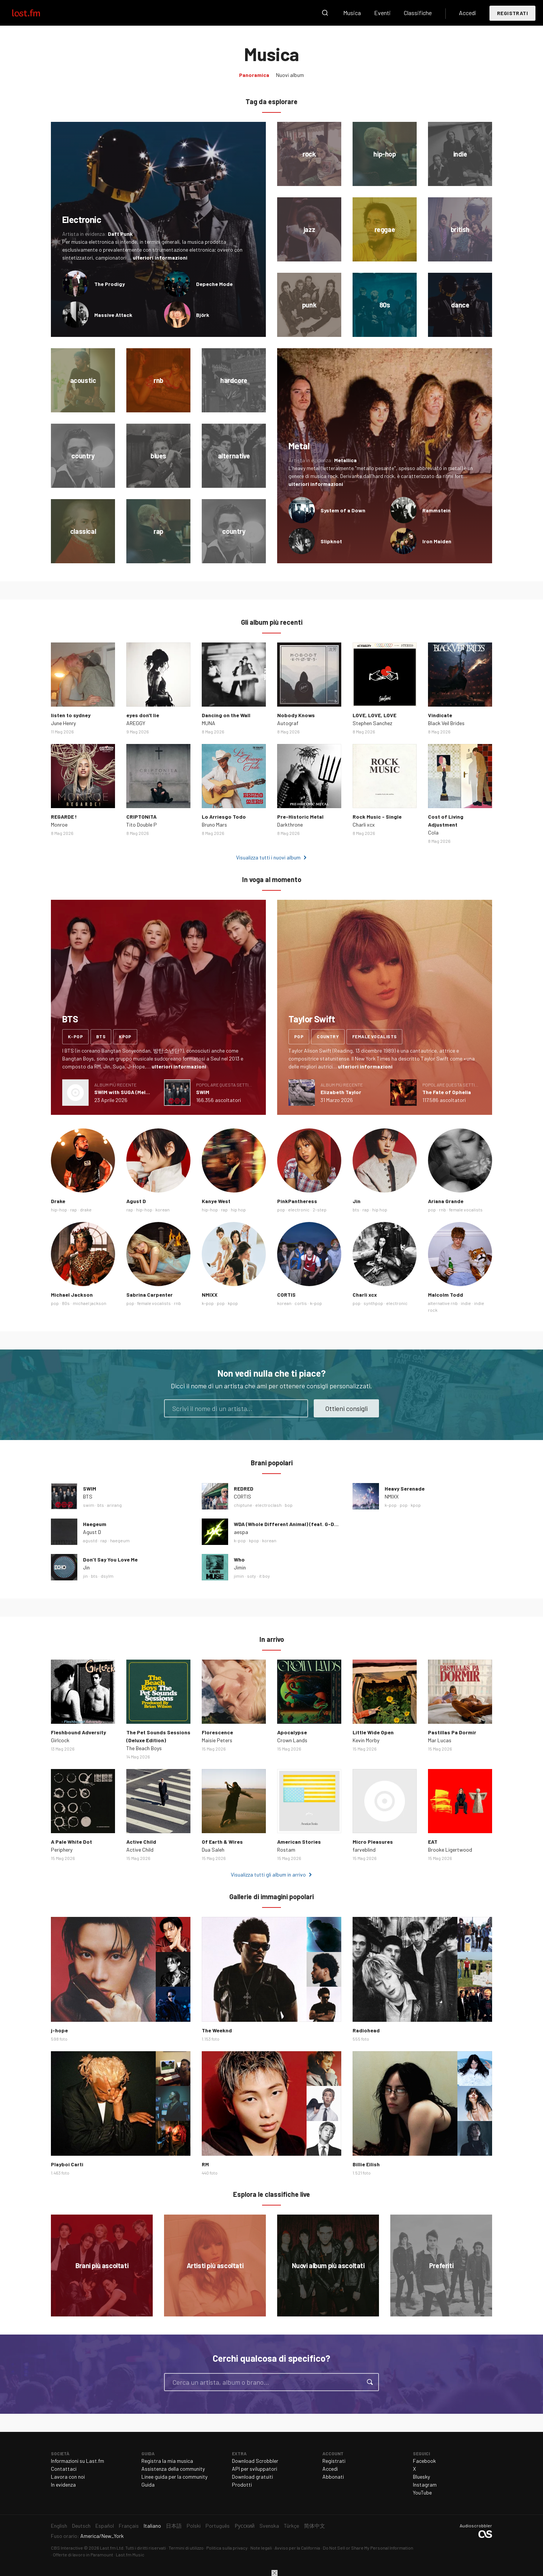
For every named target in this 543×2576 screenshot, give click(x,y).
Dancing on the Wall (226, 715)
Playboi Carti (67, 2164)
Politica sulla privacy (227, 2547)
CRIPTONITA (141, 816)
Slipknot (331, 541)
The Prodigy (109, 284)
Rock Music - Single (377, 816)
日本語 (174, 2525)
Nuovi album (290, 75)
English (59, 2525)
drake (86, 1209)
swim (88, 1505)
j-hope (59, 2030)
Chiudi (275, 2573)
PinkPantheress (297, 1201)
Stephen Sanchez (372, 723)
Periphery (61, 1849)
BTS (87, 1496)
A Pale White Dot (71, 1841)
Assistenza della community (173, 2468)
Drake (58, 1201)
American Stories (299, 1841)
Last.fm (34, 13)
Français (129, 2525)
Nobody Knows (296, 715)
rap (73, 1209)
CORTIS (286, 1294)
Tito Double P (141, 824)
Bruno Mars (214, 824)
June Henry (63, 723)
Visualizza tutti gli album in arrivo (268, 1874)
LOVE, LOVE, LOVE (374, 715)
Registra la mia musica (167, 2461)
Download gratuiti (252, 2476)
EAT (432, 1841)
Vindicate (440, 715)
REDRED (243, 1488)
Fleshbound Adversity (78, 1732)
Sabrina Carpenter (149, 1294)
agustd (90, 1540)
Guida (148, 2484)
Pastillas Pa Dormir (452, 1732)
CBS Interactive (67, 2547)
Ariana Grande (445, 1201)
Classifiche (418, 12)
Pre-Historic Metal (300, 816)
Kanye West (216, 1201)
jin (85, 1575)
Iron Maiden (436, 541)
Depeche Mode (214, 284)
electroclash (268, 1505)
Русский (245, 2525)
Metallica (345, 460)
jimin (239, 1575)
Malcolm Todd (445, 1294)
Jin (356, 1201)
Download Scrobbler (255, 2461)
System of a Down (343, 510)
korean (162, 1209)
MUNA (208, 723)
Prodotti (242, 2484)
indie (466, 1303)
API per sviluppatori (254, 2468)
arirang (114, 1505)
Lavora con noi (68, 2476)
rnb (442, 1209)
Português (218, 2525)
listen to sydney (70, 715)
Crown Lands (292, 1740)
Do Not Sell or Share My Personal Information (368, 2547)
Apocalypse (292, 1732)
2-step (320, 1209)
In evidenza (63, 2484)
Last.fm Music (130, 2554)
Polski (194, 2525)
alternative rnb (443, 1303)
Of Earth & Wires (222, 1841)
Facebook (424, 2461)
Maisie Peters (217, 1740)
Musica (352, 12)
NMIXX (210, 1294)
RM (205, 2164)
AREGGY (135, 723)
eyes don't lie (142, 715)
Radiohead (366, 2030)
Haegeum (94, 1524)
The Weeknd (217, 2030)
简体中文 (314, 2525)
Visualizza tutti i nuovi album (268, 857)
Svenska (269, 2525)
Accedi (467, 12)
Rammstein (436, 510)
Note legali (261, 2547)
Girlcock (60, 1740)
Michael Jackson (72, 1294)
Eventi (382, 12)
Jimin (240, 1567)
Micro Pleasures (373, 1841)
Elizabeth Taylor (341, 1092)
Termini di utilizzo (186, 2547)
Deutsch (81, 2525)
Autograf (287, 723)
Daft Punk (120, 234)
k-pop (75, 1036)
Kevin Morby (366, 1740)
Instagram (425, 2484)
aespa (241, 1532)
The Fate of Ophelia (446, 1092)
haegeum (120, 1540)
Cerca (325, 12)
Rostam (286, 1849)
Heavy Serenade (405, 1488)
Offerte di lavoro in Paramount (83, 2554)
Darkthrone (290, 824)
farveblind (364, 1849)
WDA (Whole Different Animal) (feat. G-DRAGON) (293, 1524)
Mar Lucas (439, 1740)
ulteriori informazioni (160, 257)
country (328, 1036)
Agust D (136, 1201)
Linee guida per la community (174, 2476)
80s (66, 1303)
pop (299, 1036)
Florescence (217, 1732)
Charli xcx (364, 824)
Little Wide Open (373, 1732)
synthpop (373, 1303)
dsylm (107, 1575)
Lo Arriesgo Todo (224, 816)
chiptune (243, 1505)
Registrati (512, 13)
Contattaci (64, 2468)
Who (239, 1559)
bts (101, 1036)
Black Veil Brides (446, 723)
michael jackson (89, 1303)
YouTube (422, 2492)
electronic (299, 1209)
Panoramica (254, 75)
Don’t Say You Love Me (110, 1559)
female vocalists (374, 1036)
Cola (433, 832)
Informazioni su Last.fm (77, 2461)
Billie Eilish (366, 2164)
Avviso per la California (297, 2547)
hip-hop (59, 1209)
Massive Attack (113, 315)
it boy (264, 1575)
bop (289, 1505)
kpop (125, 1036)
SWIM (202, 1092)
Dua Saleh (213, 1849)
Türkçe (291, 2525)
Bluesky (421, 2476)
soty (251, 1575)
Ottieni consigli (346, 1408)
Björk (202, 315)
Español (104, 2525)
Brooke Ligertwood (450, 1849)
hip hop (238, 1209)
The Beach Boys (144, 1748)
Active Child (141, 1841)
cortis (301, 1303)
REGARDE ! (64, 816)
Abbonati (333, 2476)
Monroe (59, 824)
